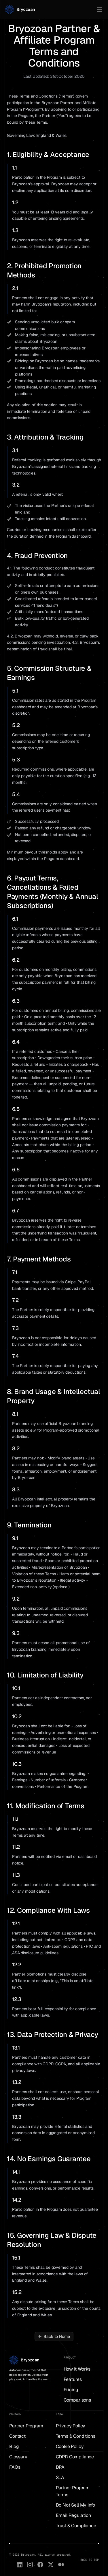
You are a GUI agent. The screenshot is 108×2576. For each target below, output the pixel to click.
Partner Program (26, 2426)
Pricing (71, 2390)
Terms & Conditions (75, 2436)
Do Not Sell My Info (75, 2505)
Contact (17, 2436)
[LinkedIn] (19, 2564)
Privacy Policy (71, 2426)
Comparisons (77, 2400)
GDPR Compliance (75, 2457)
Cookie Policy (70, 2446)
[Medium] (61, 2564)
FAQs (14, 2467)
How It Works (77, 2369)
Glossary (18, 2457)
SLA (60, 2477)
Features (73, 2379)
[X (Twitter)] (51, 2564)
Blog (14, 2446)
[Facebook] (40, 2564)
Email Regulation (73, 2515)
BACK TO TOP (89, 2560)
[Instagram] (30, 2564)
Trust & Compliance (76, 2526)
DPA (60, 2467)
